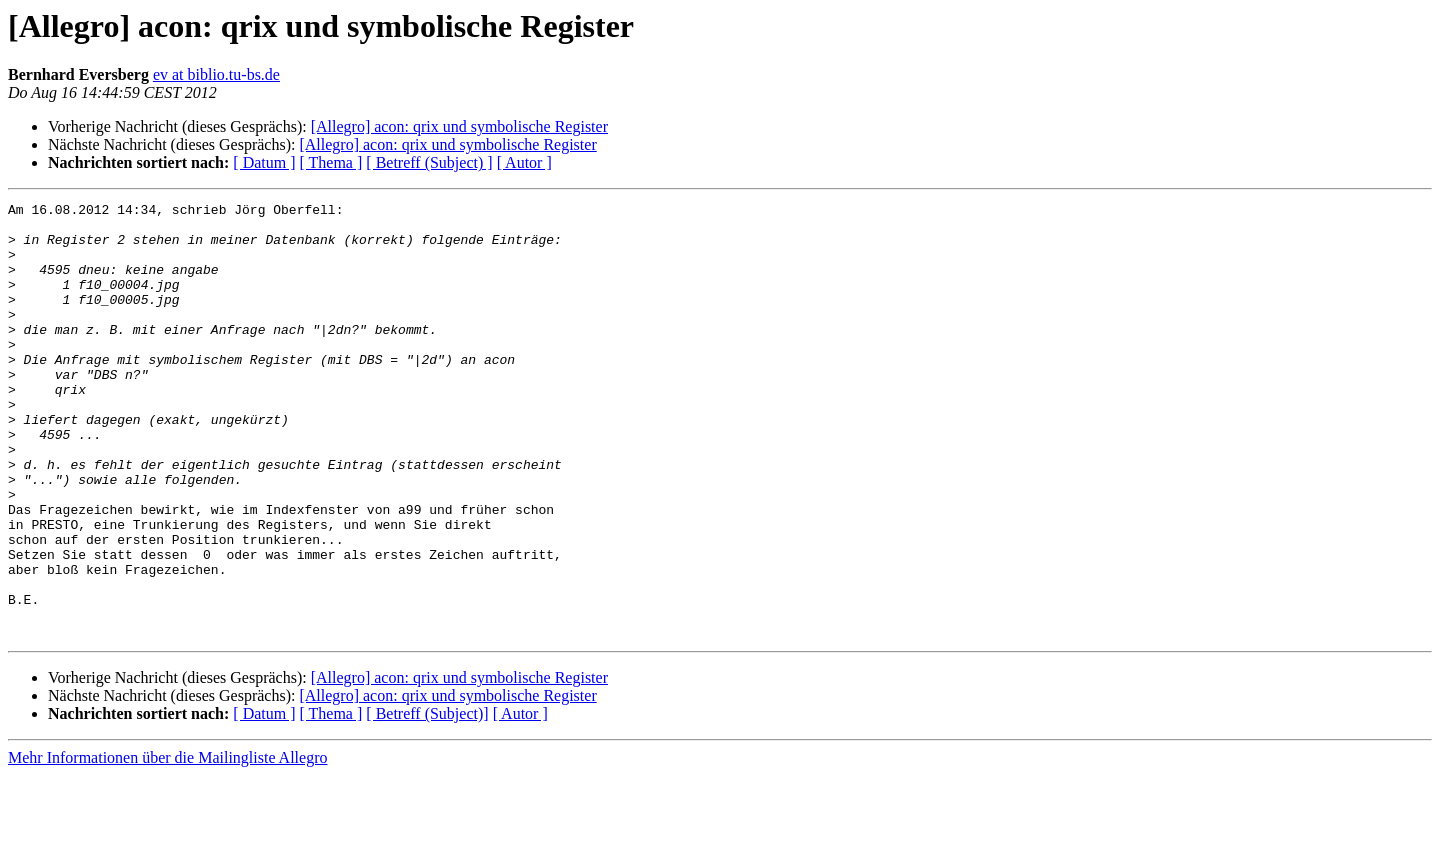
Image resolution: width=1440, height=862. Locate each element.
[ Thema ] (331, 162)
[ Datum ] (264, 162)
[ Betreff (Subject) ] (429, 162)
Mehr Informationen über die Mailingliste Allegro (167, 844)
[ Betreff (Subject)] (427, 800)
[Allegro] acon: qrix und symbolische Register (459, 126)
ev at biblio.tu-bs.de (216, 74)
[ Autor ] (524, 162)
